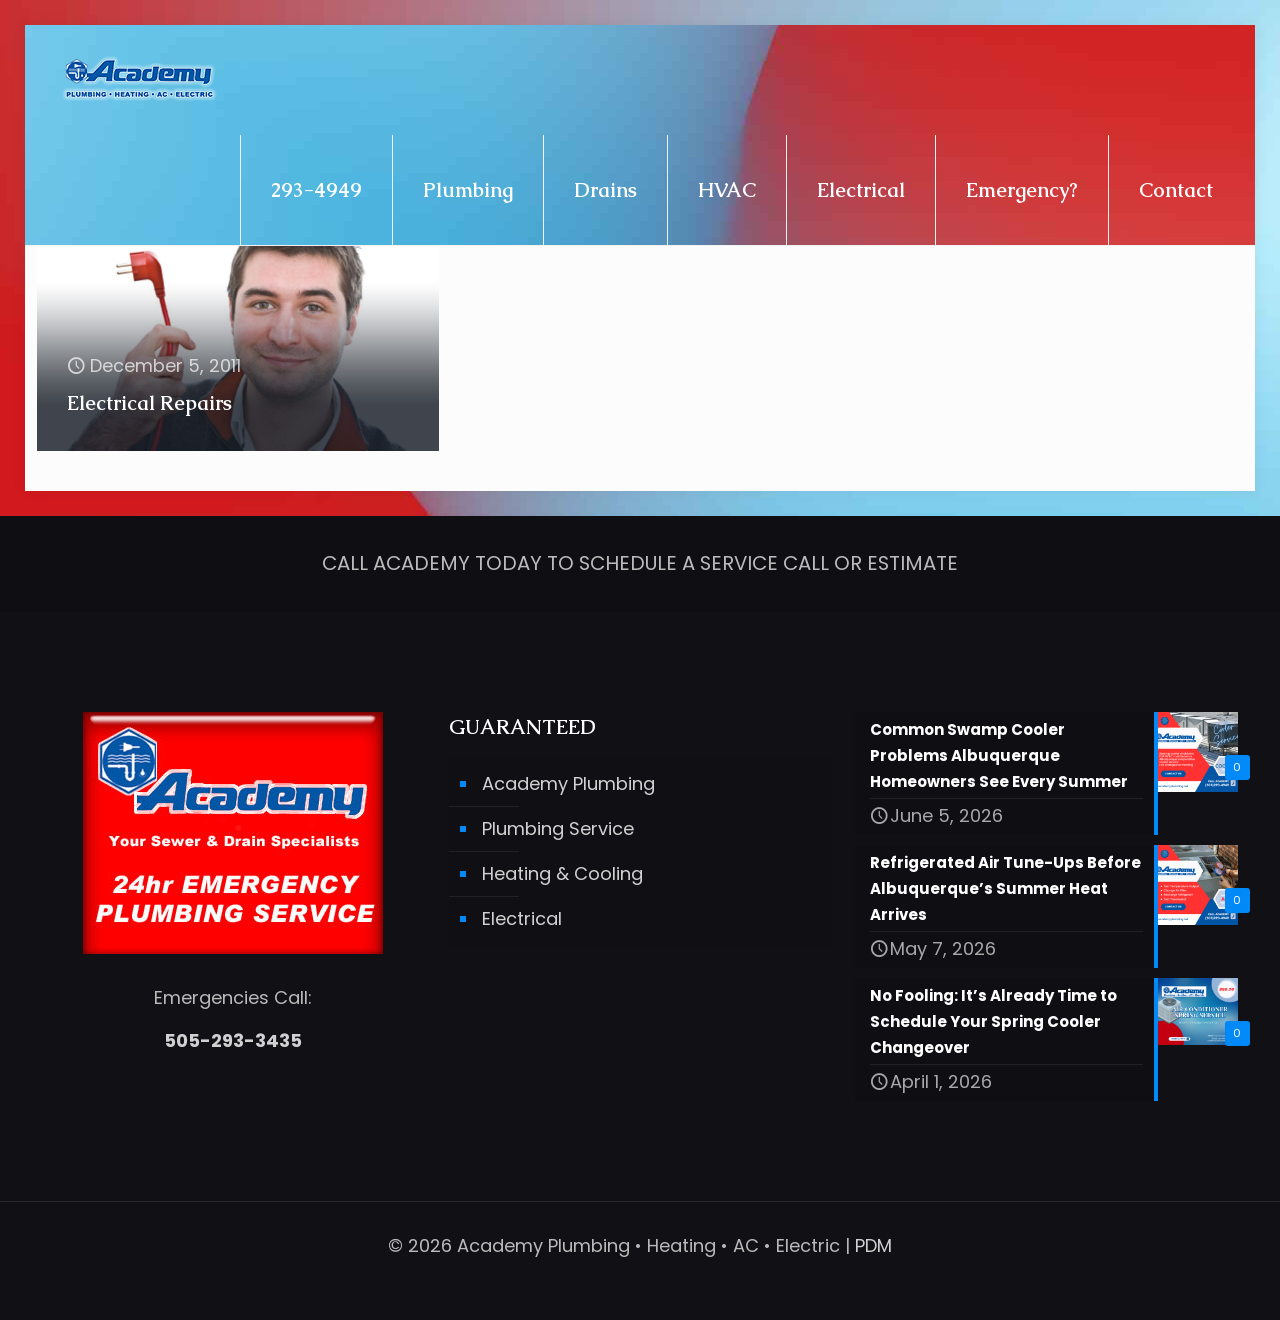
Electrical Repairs (149, 403)
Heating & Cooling (562, 873)
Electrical (522, 918)
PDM (873, 1245)
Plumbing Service (558, 828)
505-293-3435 (233, 1040)
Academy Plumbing (568, 783)
